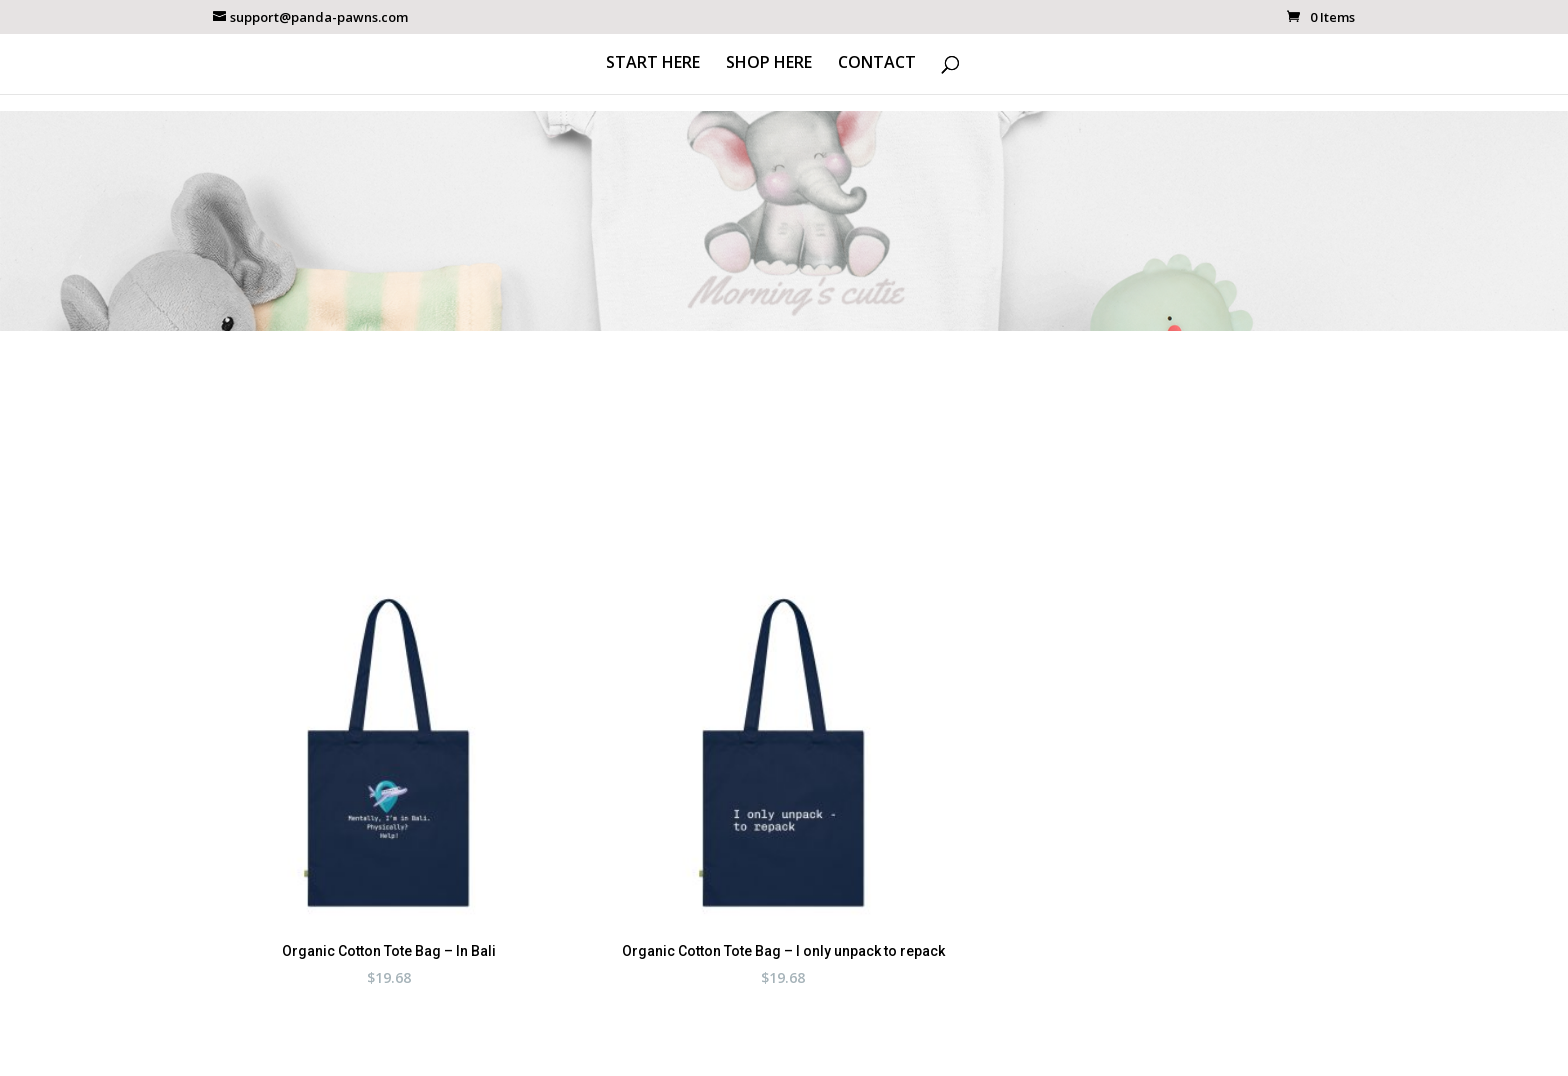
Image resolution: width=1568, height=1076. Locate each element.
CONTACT (877, 64)
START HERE (653, 64)
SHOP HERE (769, 64)
